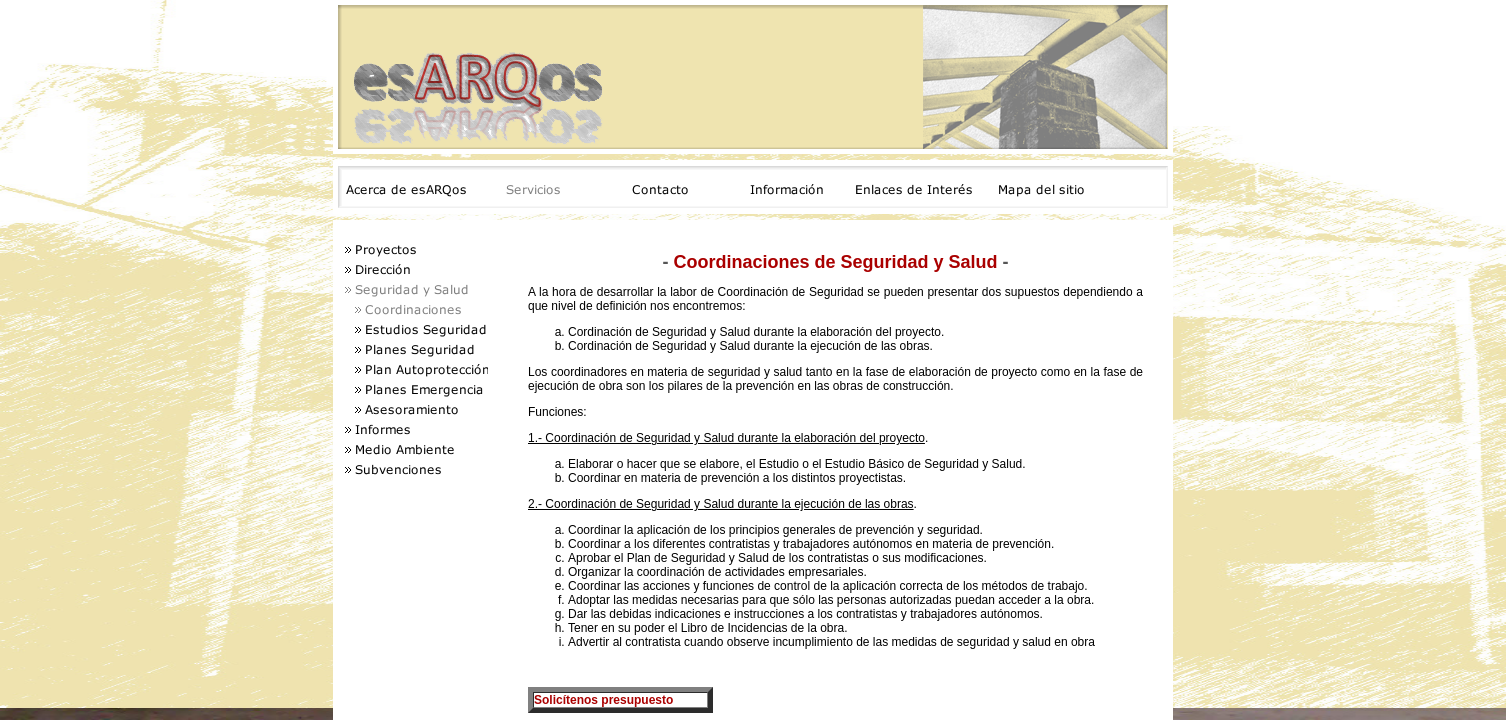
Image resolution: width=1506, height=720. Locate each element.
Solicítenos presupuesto (603, 700)
